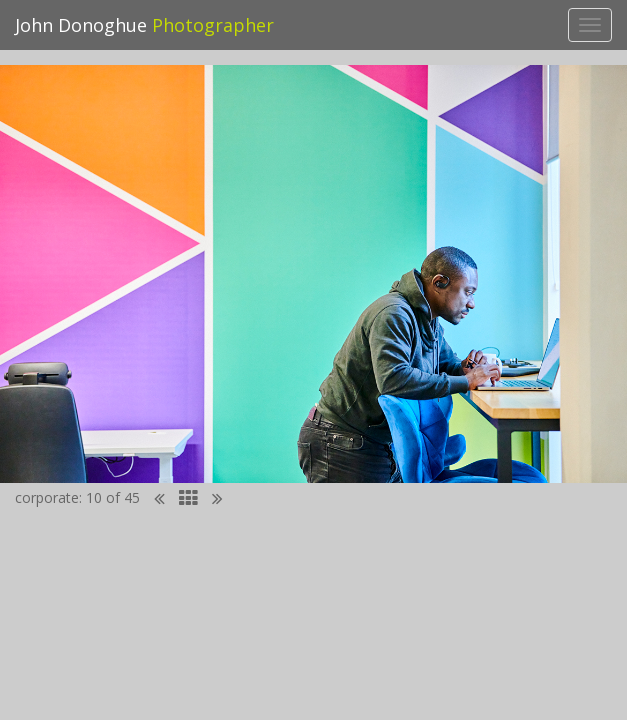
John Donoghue (144, 25)
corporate (47, 497)
